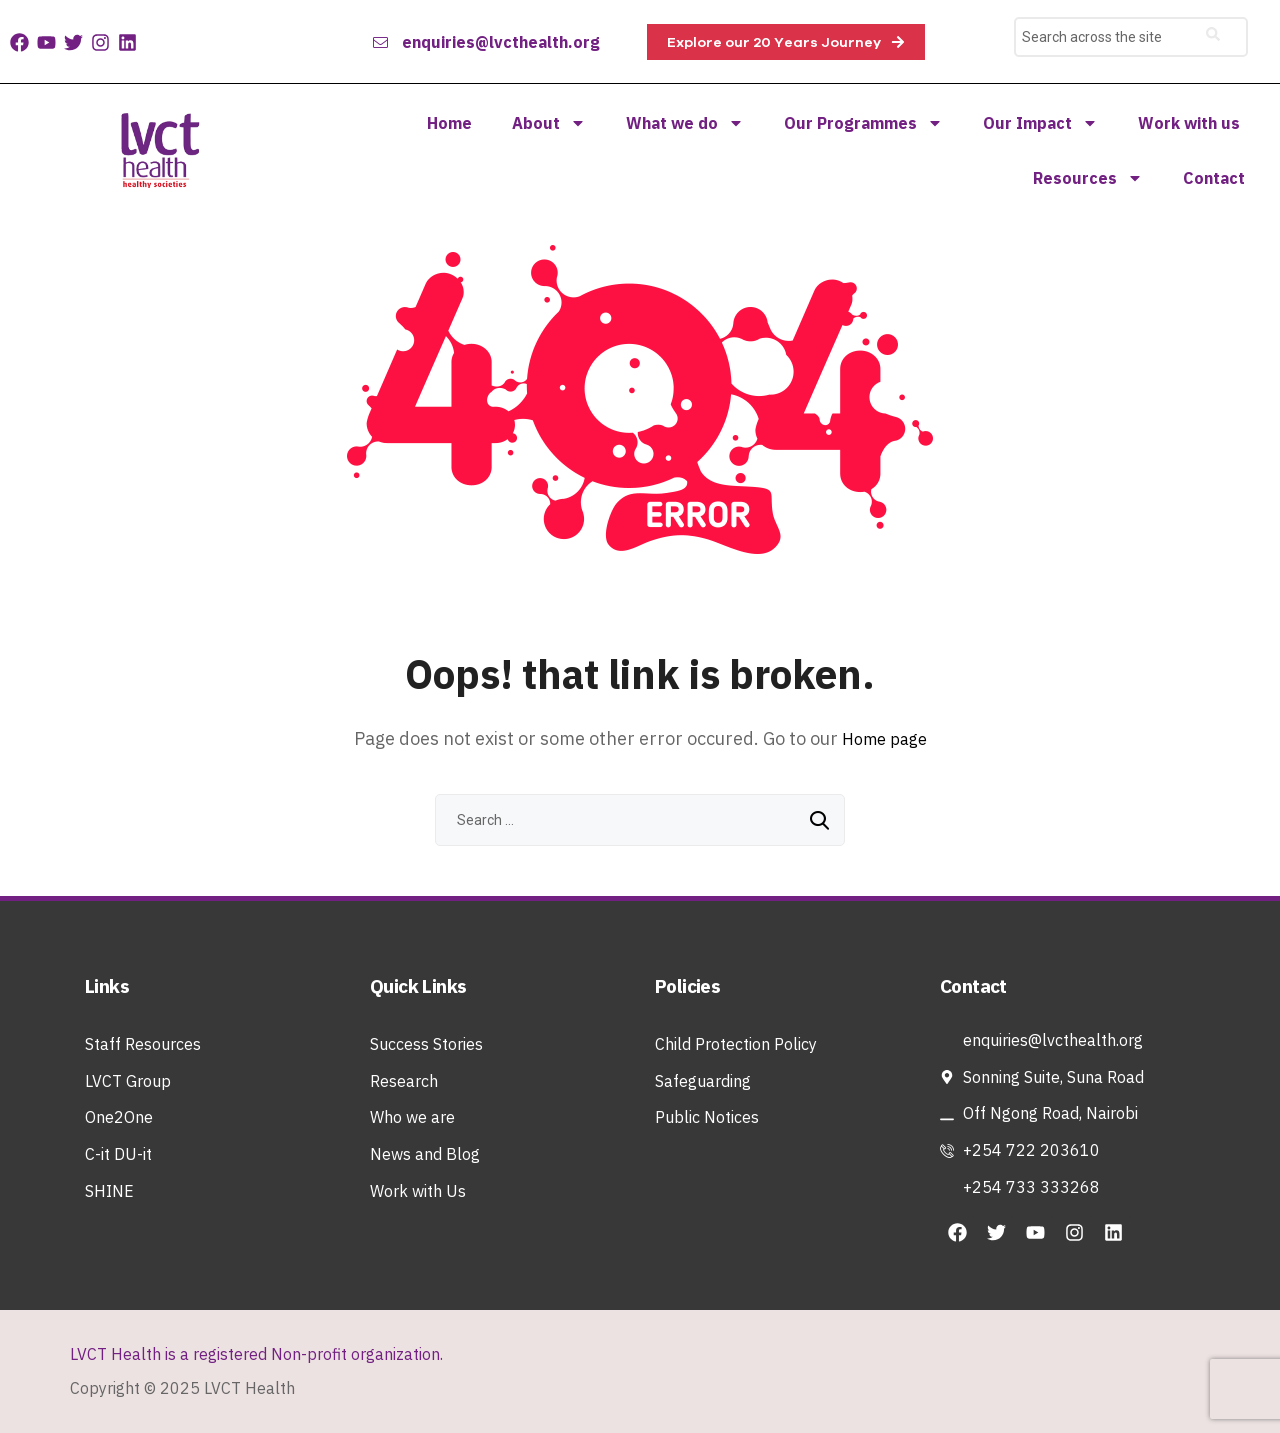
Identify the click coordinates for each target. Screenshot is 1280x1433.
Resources (1088, 178)
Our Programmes (863, 123)
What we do (685, 123)
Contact (1214, 178)
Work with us (1189, 123)
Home (449, 123)
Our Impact (1040, 123)
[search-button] (1213, 37)
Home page (884, 739)
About (549, 123)
